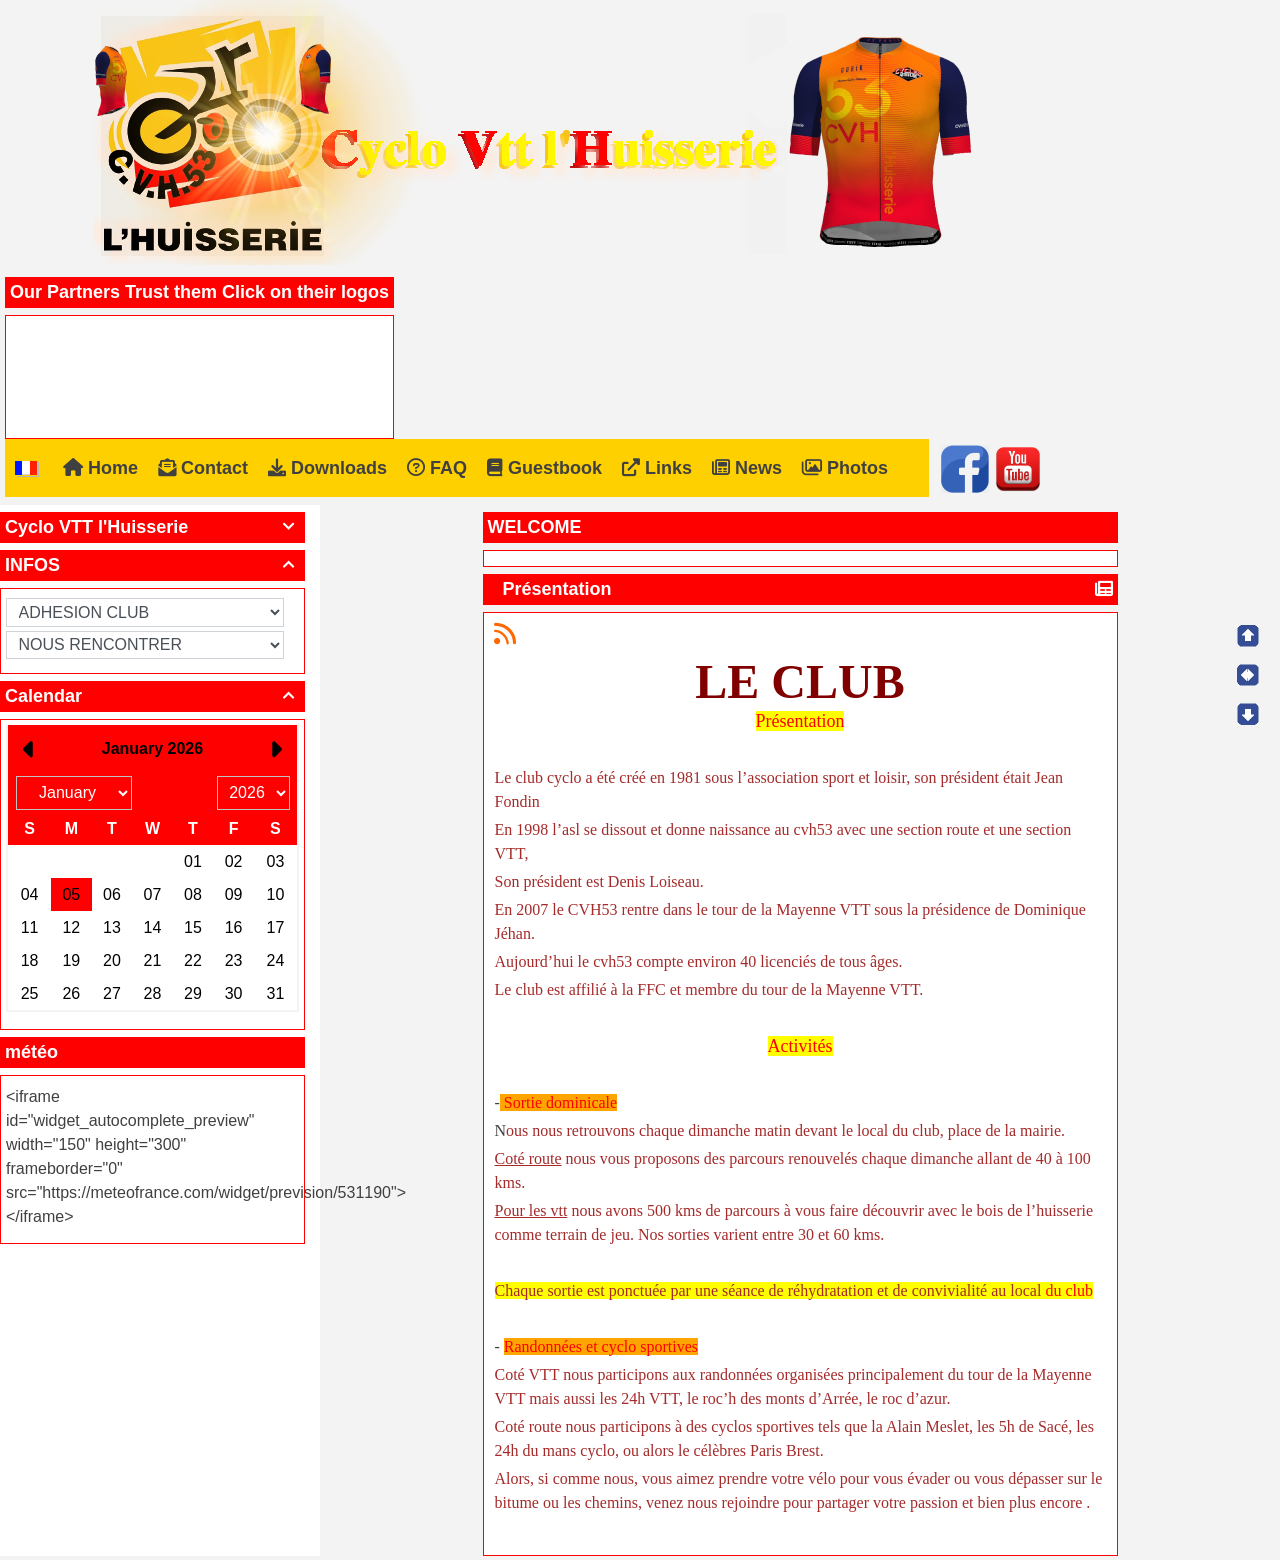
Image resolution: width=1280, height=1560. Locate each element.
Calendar (152, 696)
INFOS (152, 565)
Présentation (560, 589)
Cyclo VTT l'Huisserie (152, 527)
